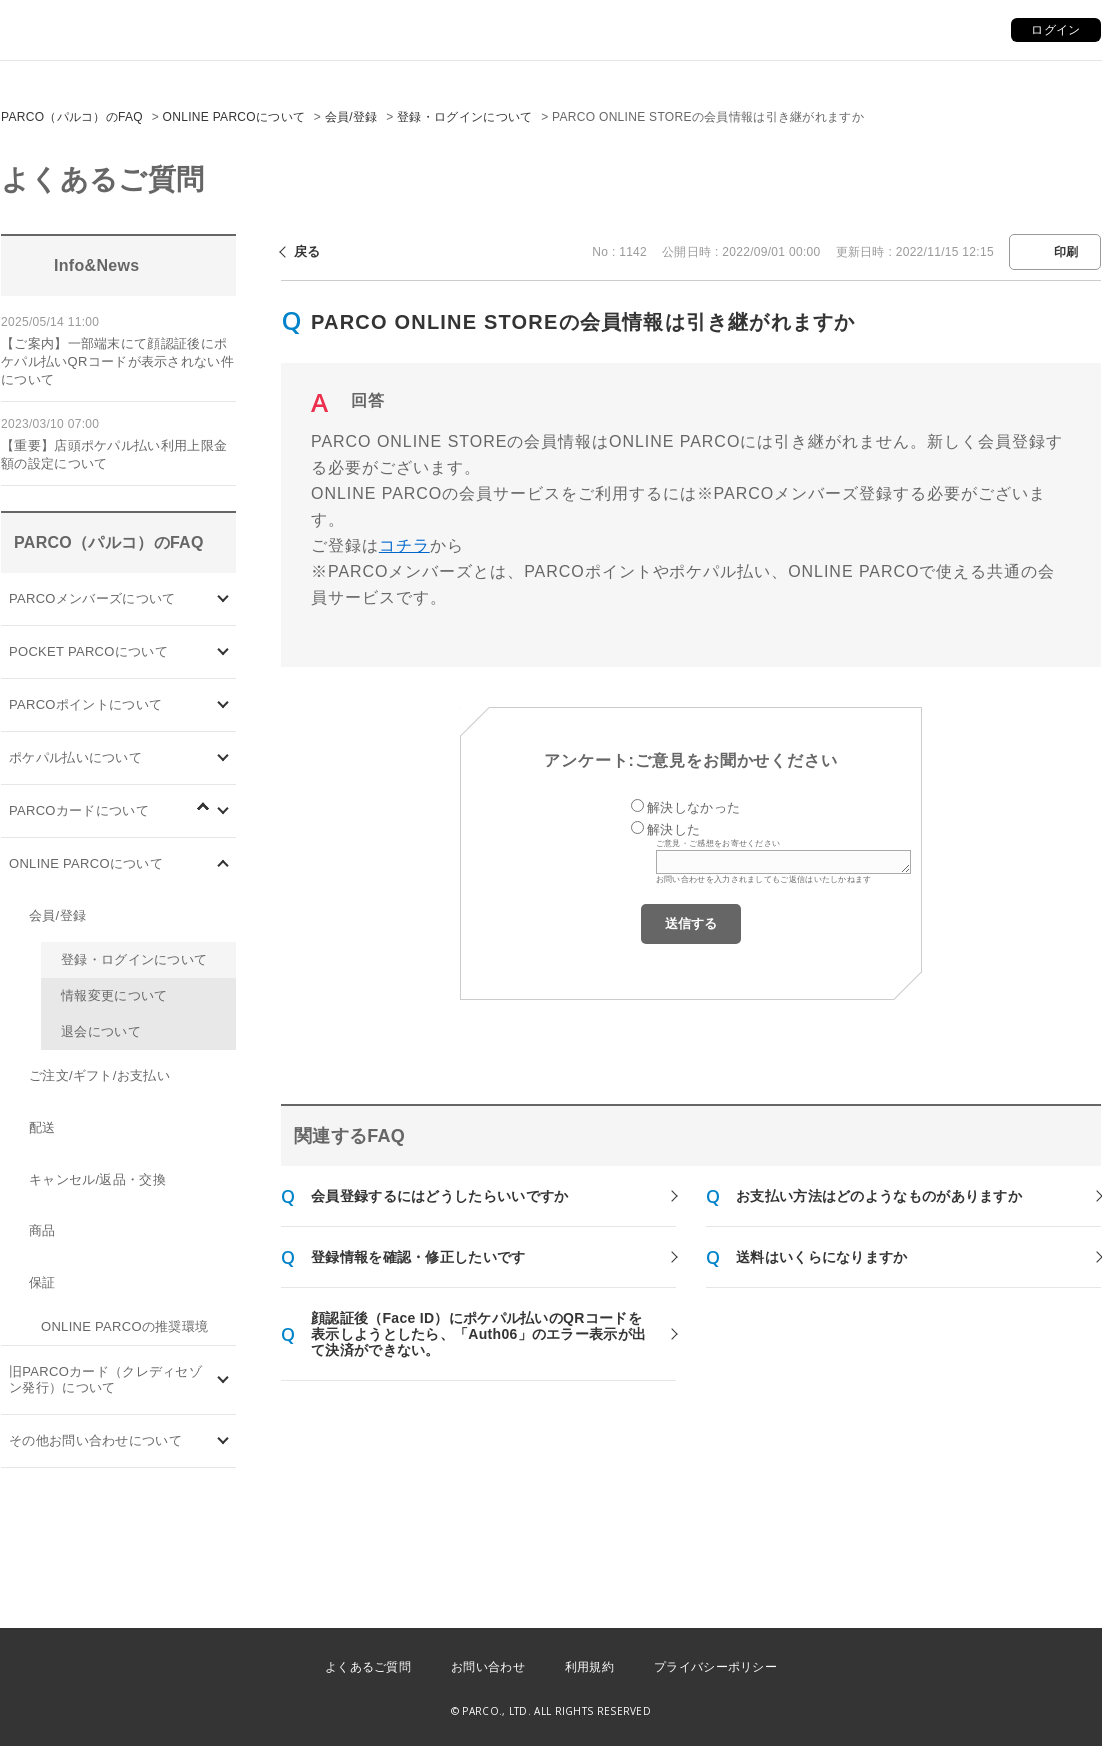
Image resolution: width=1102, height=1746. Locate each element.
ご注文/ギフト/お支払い (99, 1075)
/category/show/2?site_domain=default (223, 704)
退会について (101, 1031)
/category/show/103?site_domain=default (223, 598)
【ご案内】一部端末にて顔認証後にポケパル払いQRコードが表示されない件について (117, 361)
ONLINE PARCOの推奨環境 (124, 1326)
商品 (42, 1230)
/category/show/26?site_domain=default (223, 757)
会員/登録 (351, 117)
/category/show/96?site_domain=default (213, 817)
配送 (42, 1127)
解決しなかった (693, 807)
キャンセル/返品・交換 (97, 1179)
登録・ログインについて (464, 117)
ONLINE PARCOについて (234, 117)
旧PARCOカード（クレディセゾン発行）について (105, 1379)
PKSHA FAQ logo (992, 1713)
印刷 (1066, 252)
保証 (42, 1282)
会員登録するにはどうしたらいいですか (439, 1196)
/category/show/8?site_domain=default (223, 1441)
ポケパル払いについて (75, 757)
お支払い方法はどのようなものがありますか (879, 1196)
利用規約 (589, 1667)
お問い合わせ (488, 1667)
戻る (307, 251)
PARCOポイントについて (85, 704)
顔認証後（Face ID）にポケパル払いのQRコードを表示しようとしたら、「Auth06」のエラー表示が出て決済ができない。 (478, 1334)
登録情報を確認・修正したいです (418, 1257)
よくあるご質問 (368, 1667)
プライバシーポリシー (715, 1667)
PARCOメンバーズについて (92, 598)
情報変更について (114, 995)
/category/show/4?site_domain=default (223, 651)
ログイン (1055, 30)
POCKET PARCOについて (88, 651)
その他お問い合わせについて (95, 1440)
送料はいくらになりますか (822, 1257)
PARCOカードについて (79, 810)
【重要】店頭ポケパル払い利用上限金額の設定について (114, 454)
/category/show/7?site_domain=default (223, 1380)
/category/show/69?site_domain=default (223, 863)
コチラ (404, 545)
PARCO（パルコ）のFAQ (72, 117)
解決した (673, 829)
